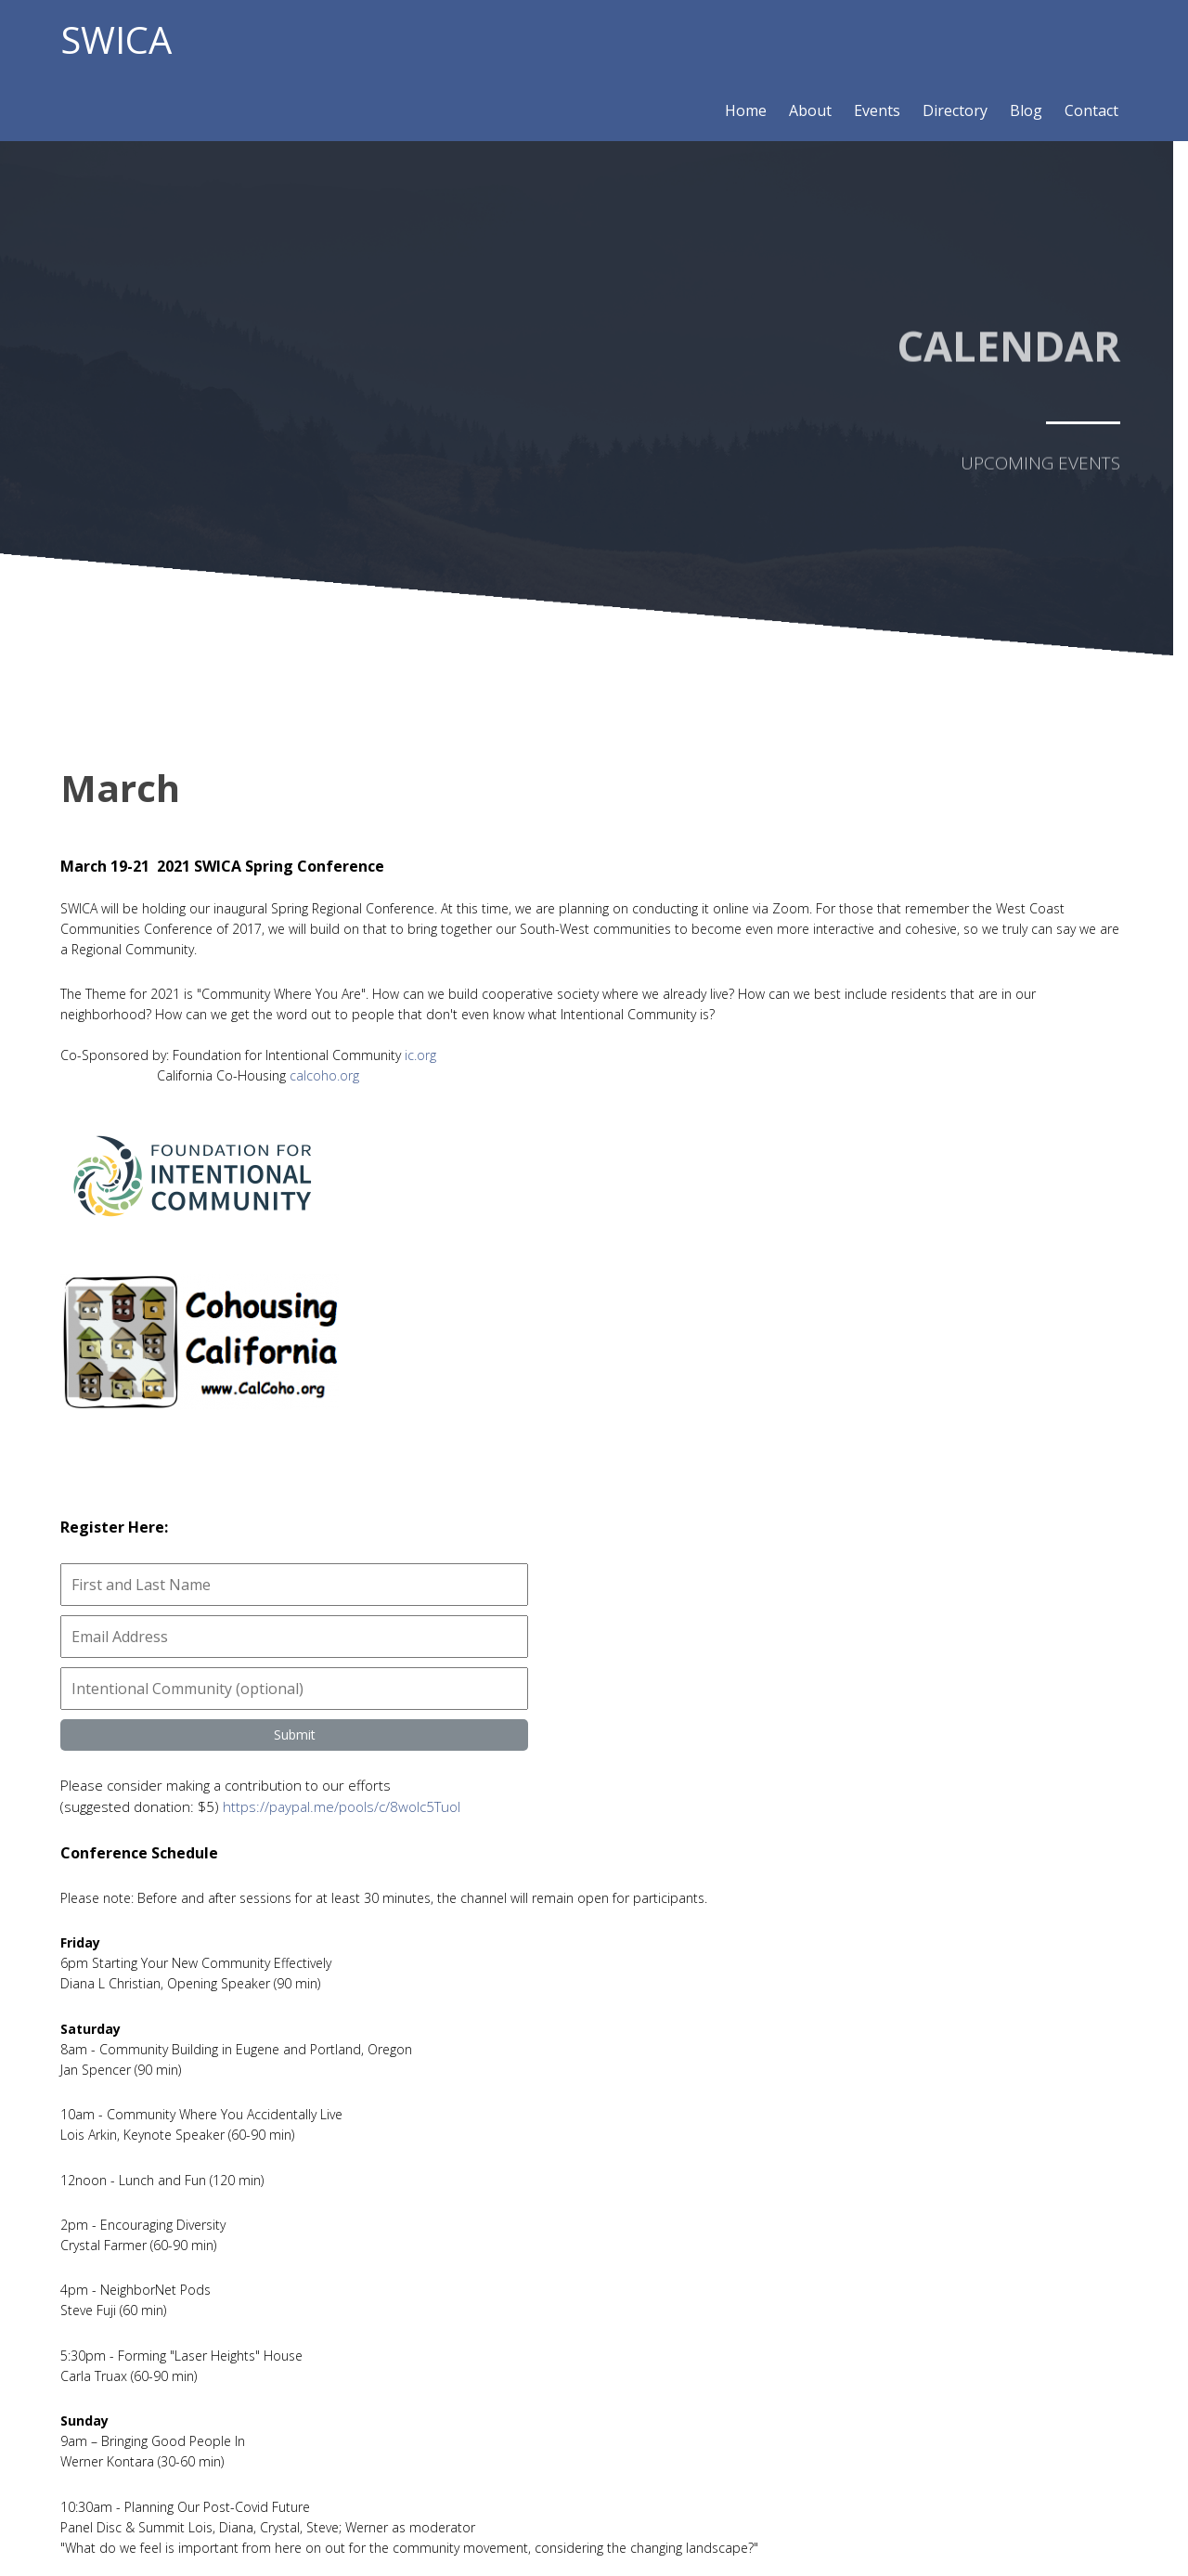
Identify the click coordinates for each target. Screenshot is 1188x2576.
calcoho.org (324, 1096)
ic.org (420, 1075)
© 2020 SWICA (594, 2526)
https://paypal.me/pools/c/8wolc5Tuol (884, 1073)
